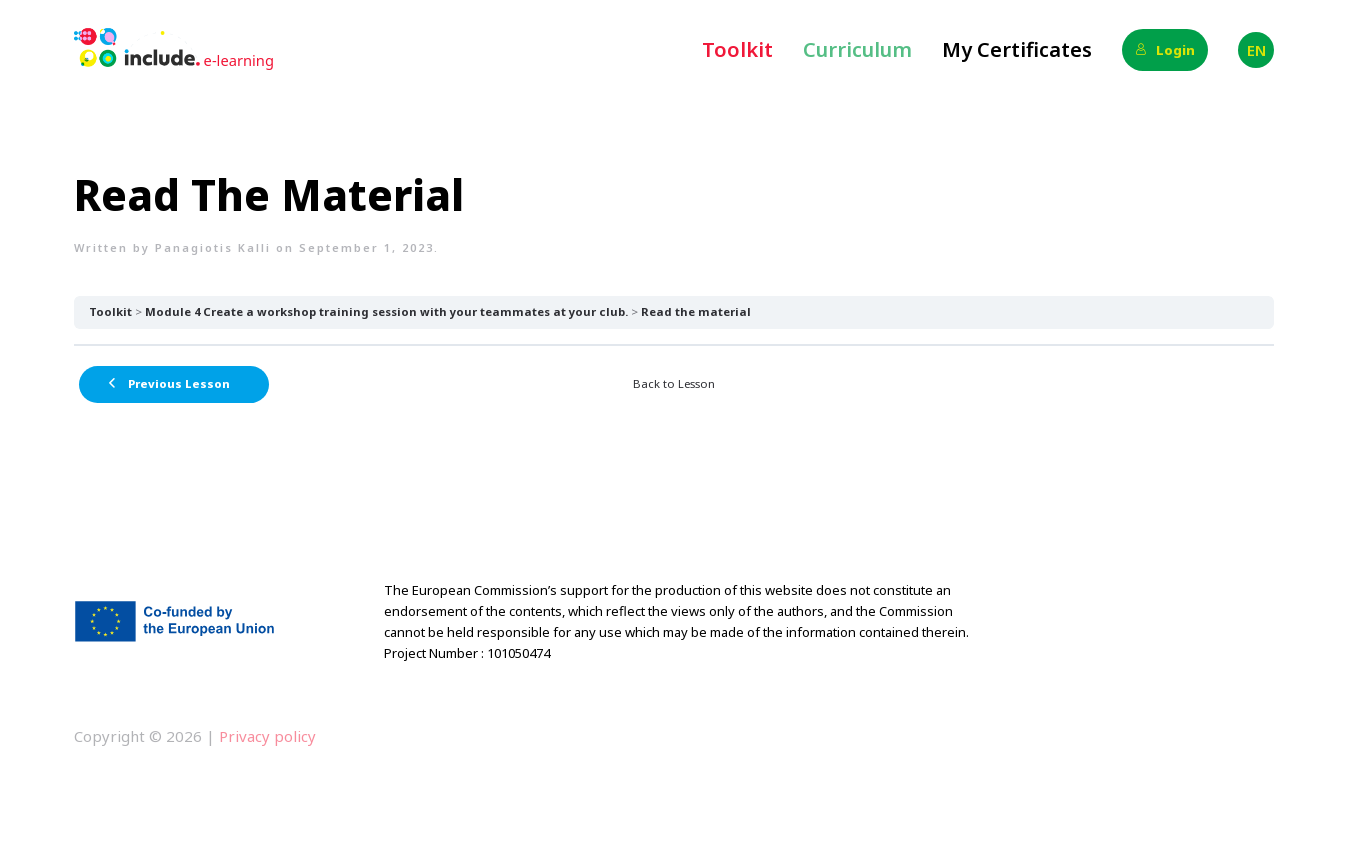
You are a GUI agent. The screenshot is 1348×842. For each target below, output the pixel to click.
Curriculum (857, 49)
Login (1165, 50)
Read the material (696, 311)
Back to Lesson (674, 383)
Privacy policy (265, 736)
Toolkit (737, 49)
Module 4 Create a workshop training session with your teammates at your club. (386, 311)
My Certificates (1017, 49)
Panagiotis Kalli (213, 247)
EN (1256, 50)
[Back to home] (174, 50)
